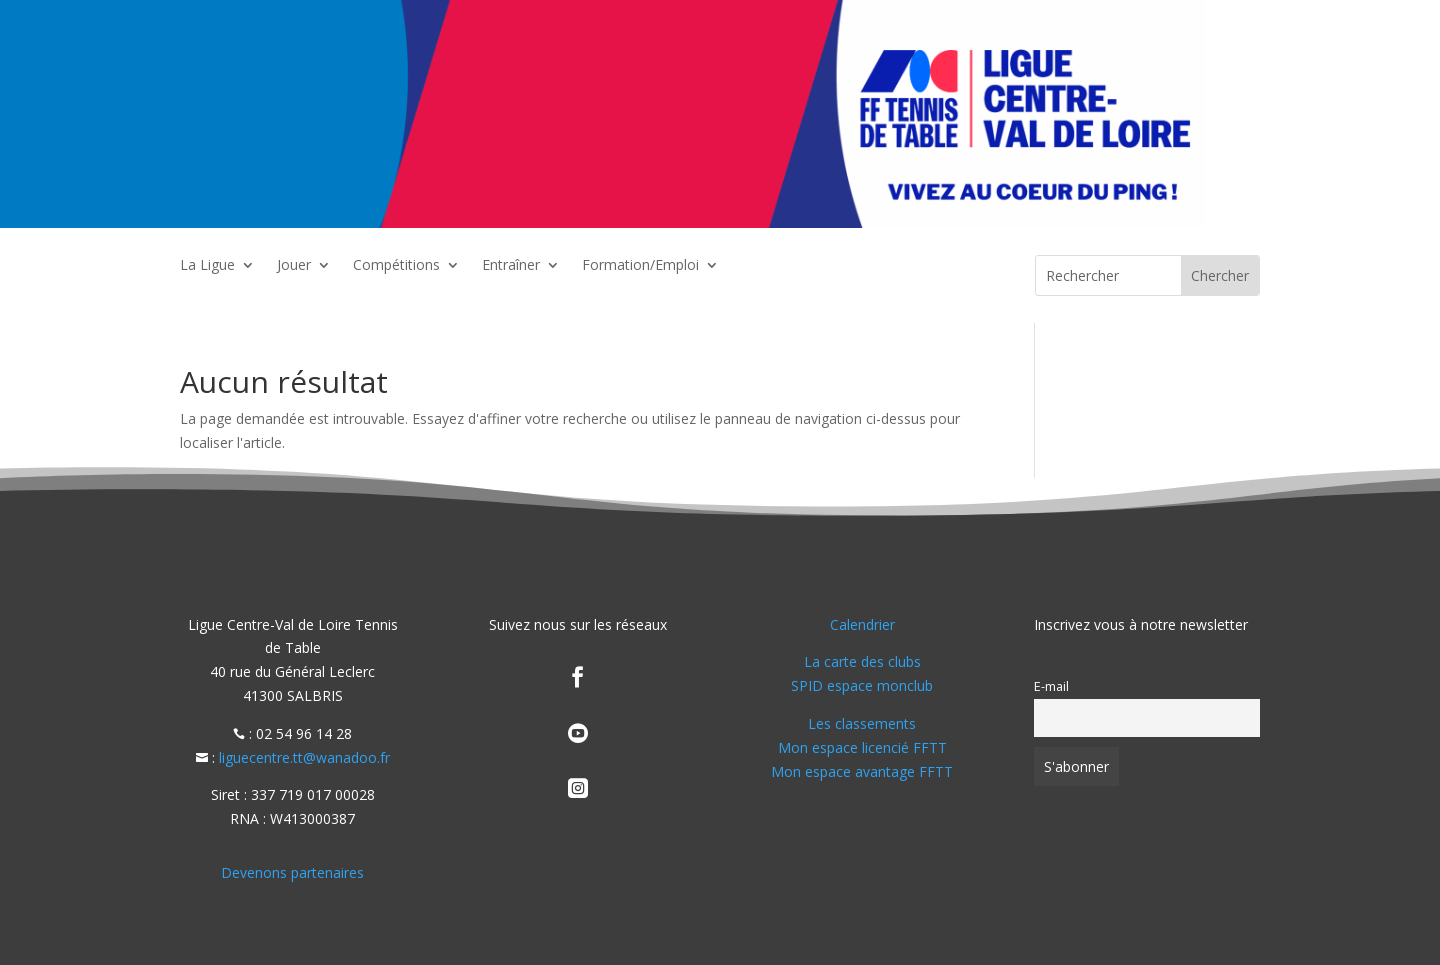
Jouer (294, 266)
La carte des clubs (862, 661)
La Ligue (207, 266)
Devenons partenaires (292, 872)
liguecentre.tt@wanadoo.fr (304, 757)
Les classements (862, 723)
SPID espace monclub (862, 685)
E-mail (1051, 686)
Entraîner (511, 266)
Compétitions (396, 266)
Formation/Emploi (640, 266)
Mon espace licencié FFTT (862, 747)
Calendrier (862, 624)
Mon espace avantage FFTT (862, 771)
